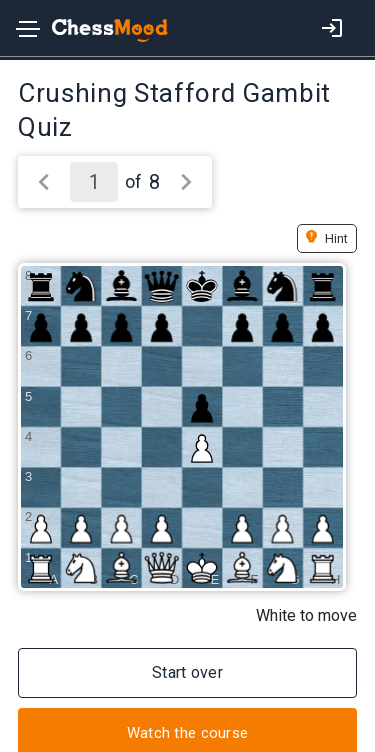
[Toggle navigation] (28, 33)
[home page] (98, 30)
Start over (187, 672)
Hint (336, 238)
